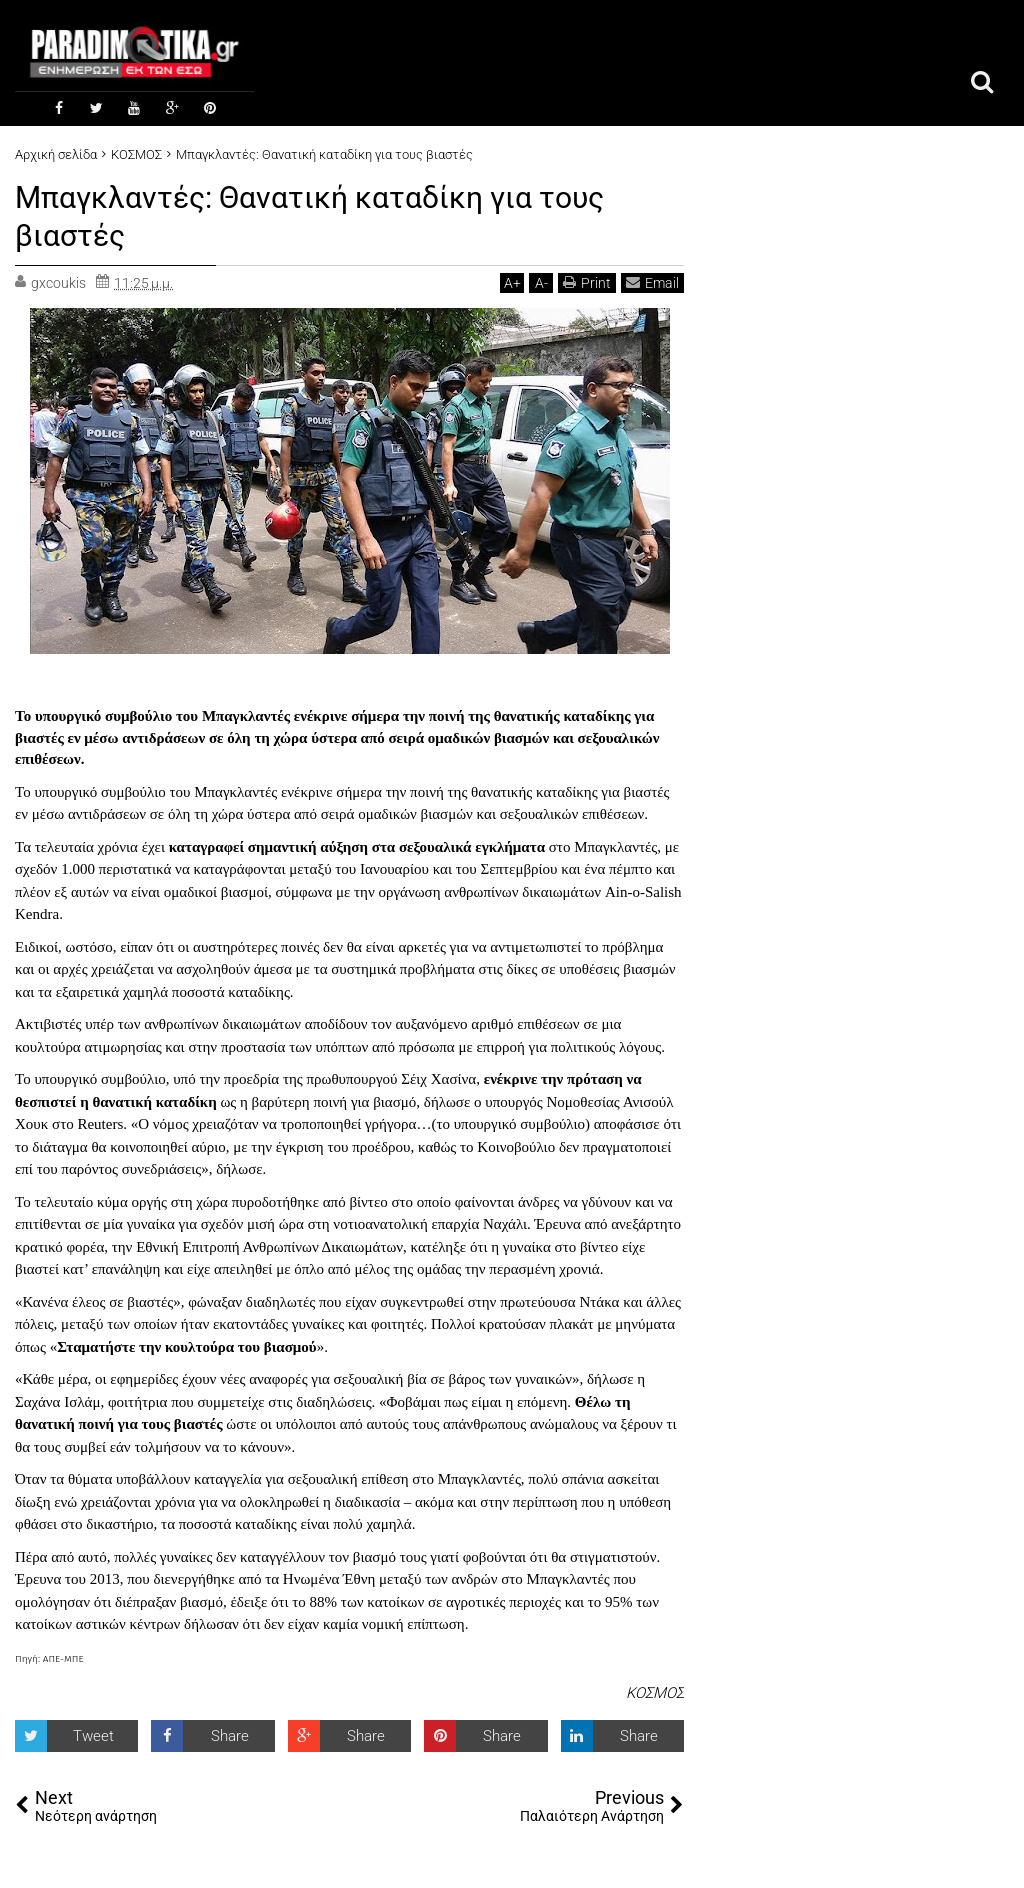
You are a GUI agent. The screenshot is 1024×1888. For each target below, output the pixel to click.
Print (587, 280)
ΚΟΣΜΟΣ (655, 1691)
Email (652, 280)
